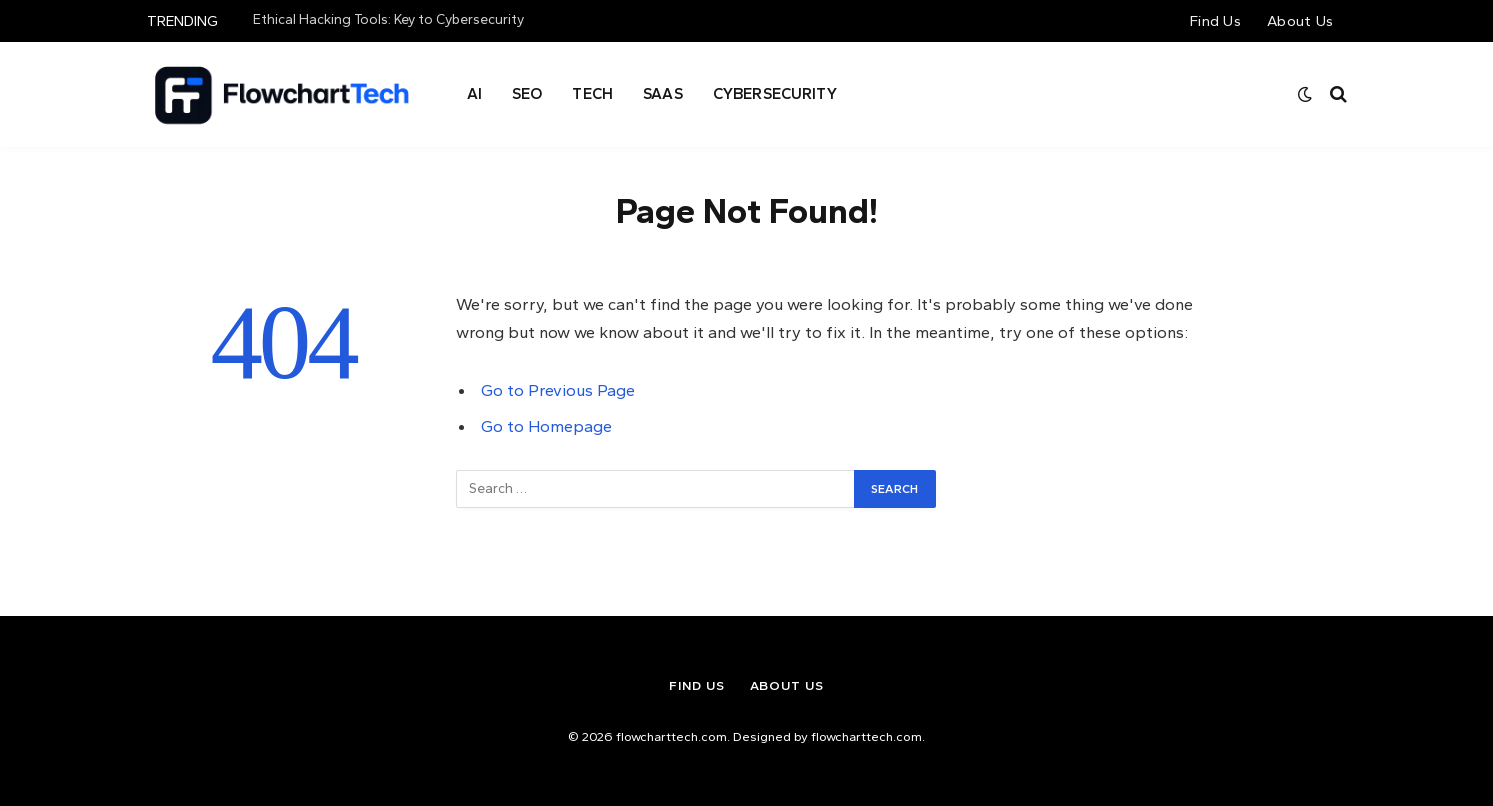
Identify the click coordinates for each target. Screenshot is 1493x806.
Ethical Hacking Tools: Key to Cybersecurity (388, 19)
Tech (592, 93)
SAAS (663, 93)
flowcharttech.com (866, 736)
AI (474, 93)
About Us (1300, 21)
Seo (527, 93)
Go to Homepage (546, 426)
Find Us (1215, 21)
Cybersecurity (775, 93)
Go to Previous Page (558, 390)
